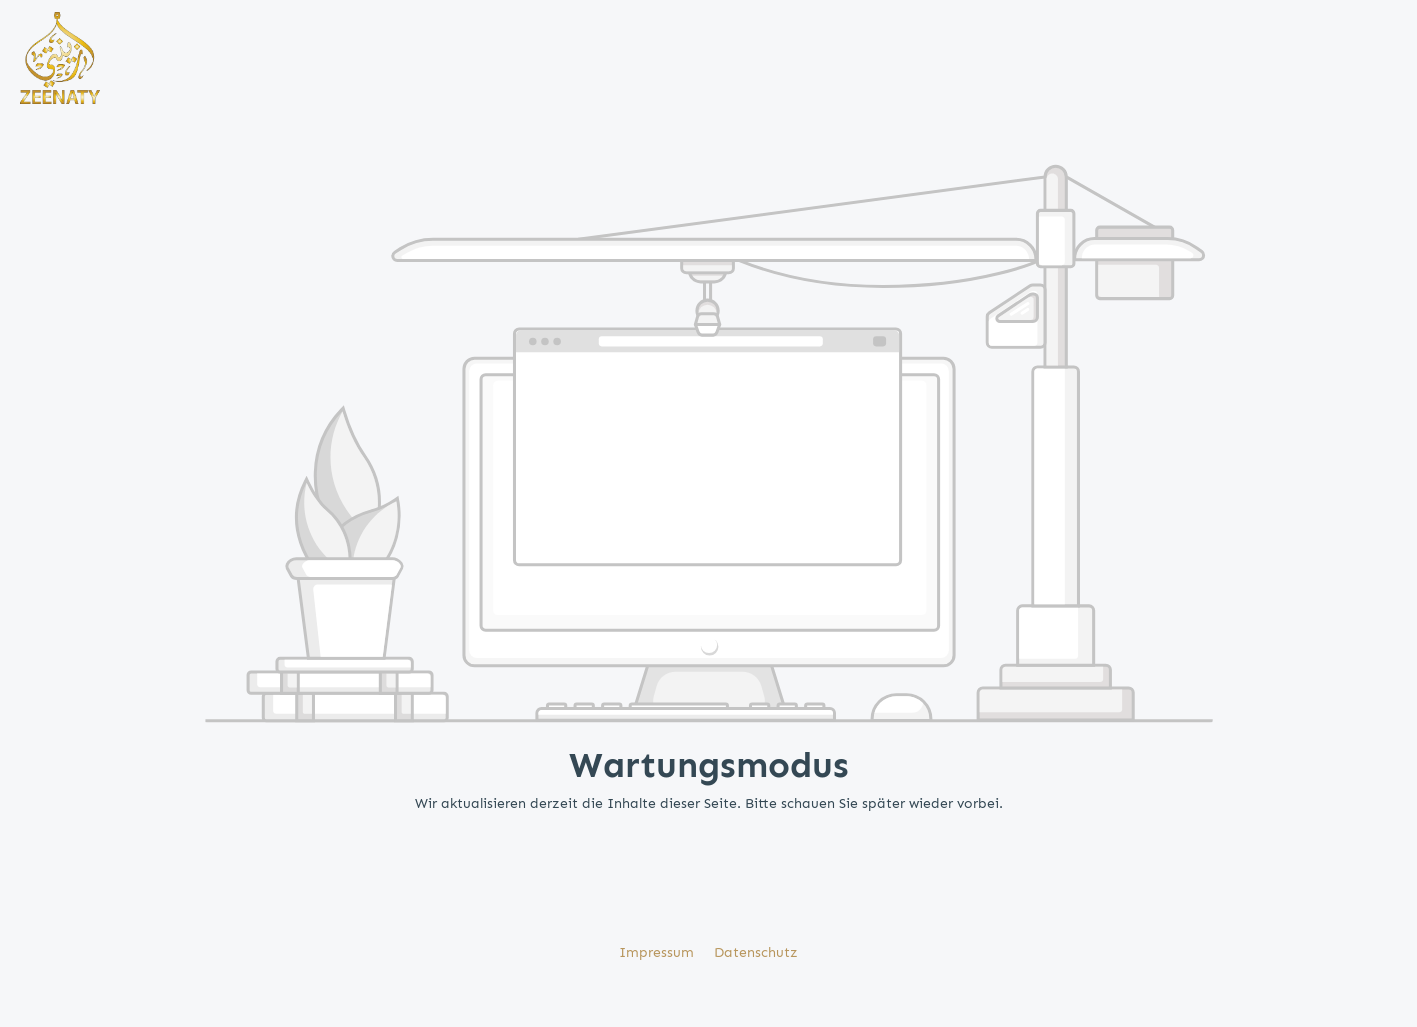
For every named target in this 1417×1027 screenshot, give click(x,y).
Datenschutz (756, 952)
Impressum (658, 952)
